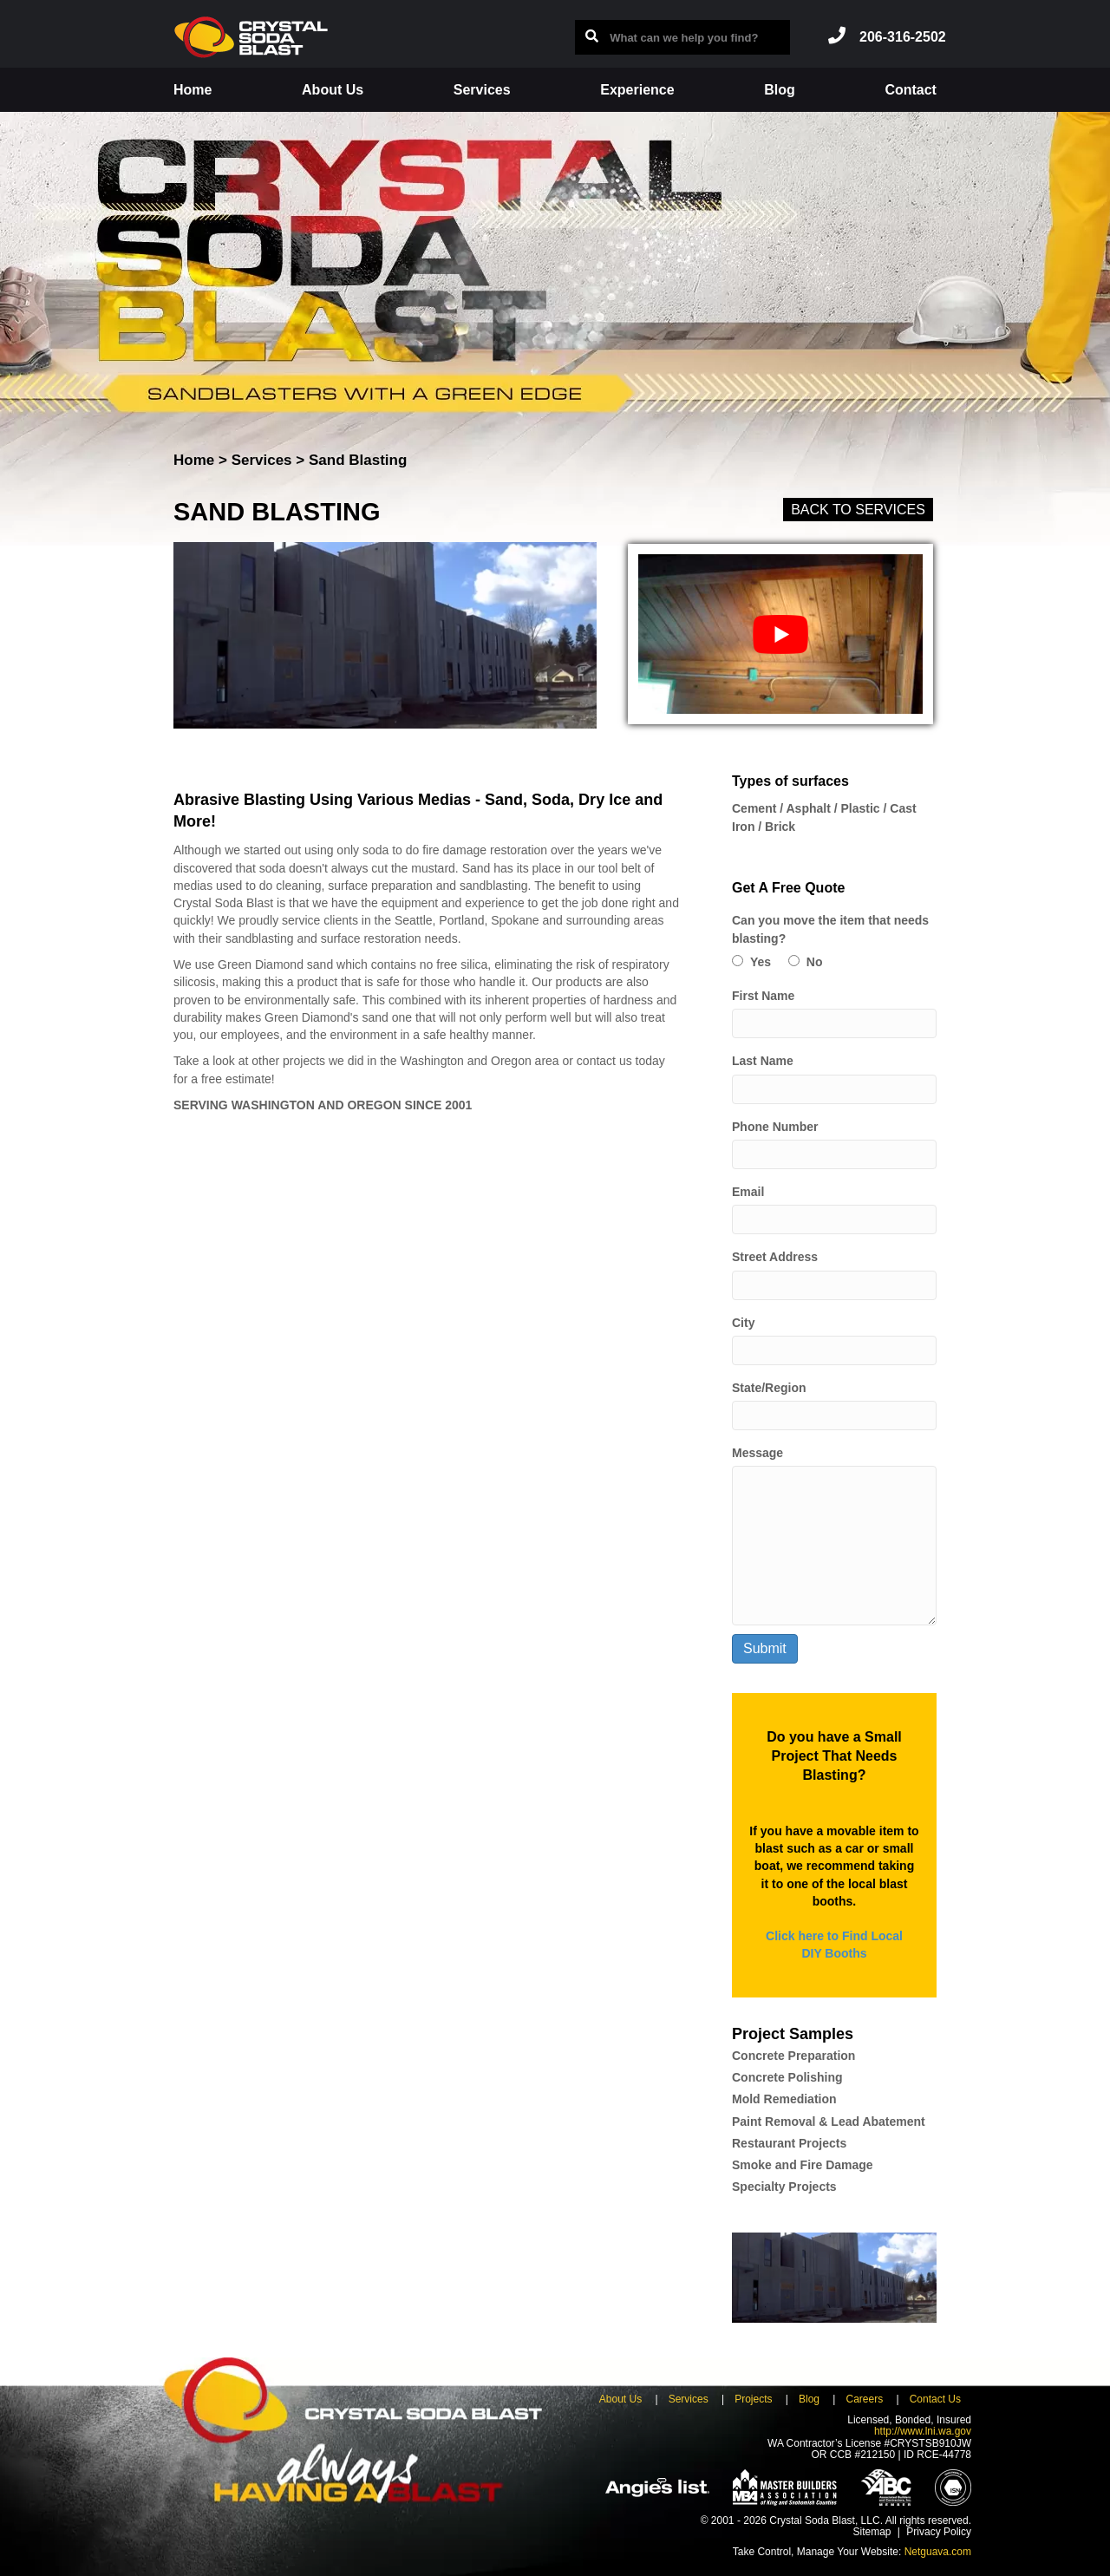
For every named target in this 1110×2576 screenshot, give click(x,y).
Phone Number (775, 1127)
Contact (911, 89)
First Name (763, 996)
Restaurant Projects (789, 2143)
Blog (779, 89)
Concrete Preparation (793, 2056)
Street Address (775, 1257)
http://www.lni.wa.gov (922, 2431)
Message (757, 1453)
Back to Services (858, 509)
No (814, 962)
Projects (753, 2399)
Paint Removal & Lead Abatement (828, 2121)
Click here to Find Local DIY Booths (834, 1944)
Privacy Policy (938, 2532)
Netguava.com (937, 2552)
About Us (332, 89)
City (743, 1323)
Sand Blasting (358, 460)
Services (482, 89)
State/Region (769, 1388)
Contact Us (935, 2399)
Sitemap (871, 2532)
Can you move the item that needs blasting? (830, 929)
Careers (864, 2399)
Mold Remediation (784, 2099)
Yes (760, 962)
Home (192, 89)
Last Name (762, 1061)
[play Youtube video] (780, 634)
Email (748, 1192)
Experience (637, 89)
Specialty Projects (784, 2187)
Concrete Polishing (787, 2077)
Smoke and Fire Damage (802, 2165)
